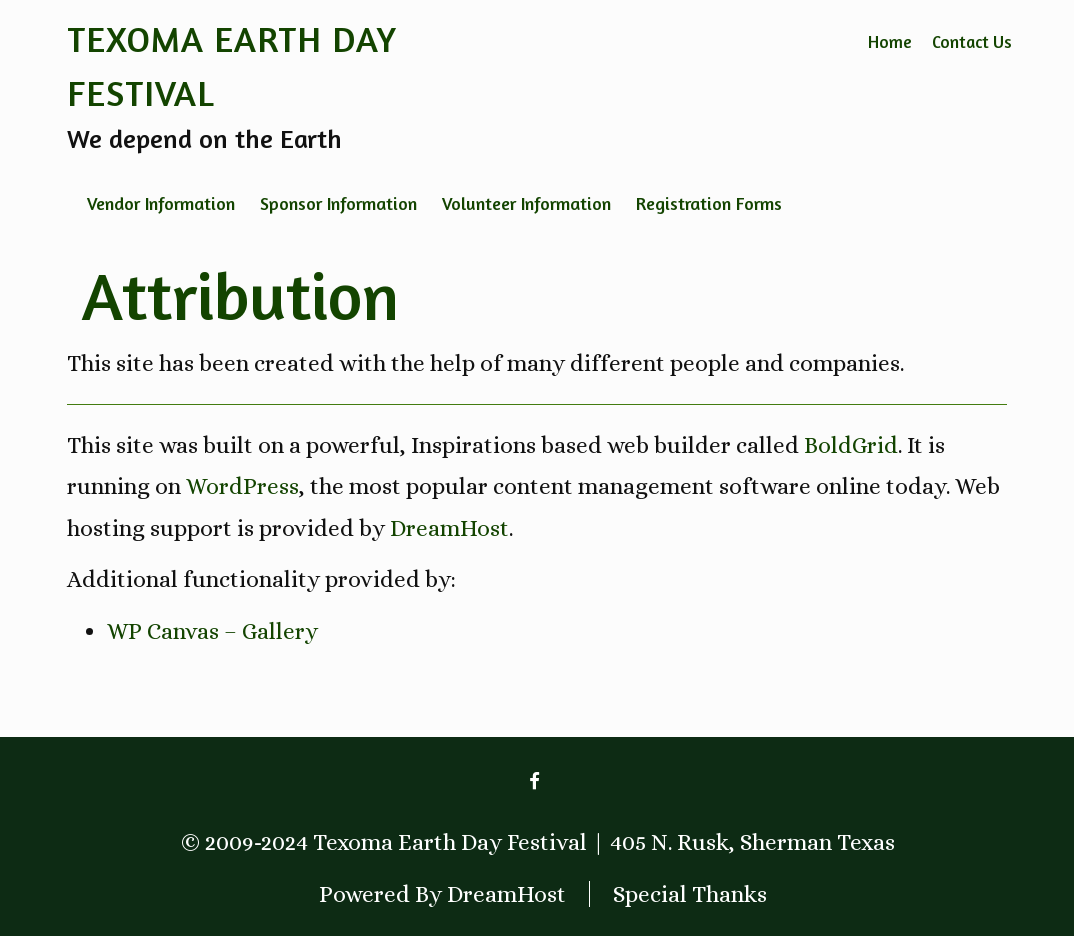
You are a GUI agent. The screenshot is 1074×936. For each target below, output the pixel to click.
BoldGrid (851, 445)
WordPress (242, 486)
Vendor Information (161, 203)
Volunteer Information (526, 203)
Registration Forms (709, 203)
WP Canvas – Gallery (212, 631)
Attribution (240, 295)
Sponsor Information (338, 203)
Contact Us (972, 41)
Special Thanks (690, 894)
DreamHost (449, 528)
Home (890, 41)
